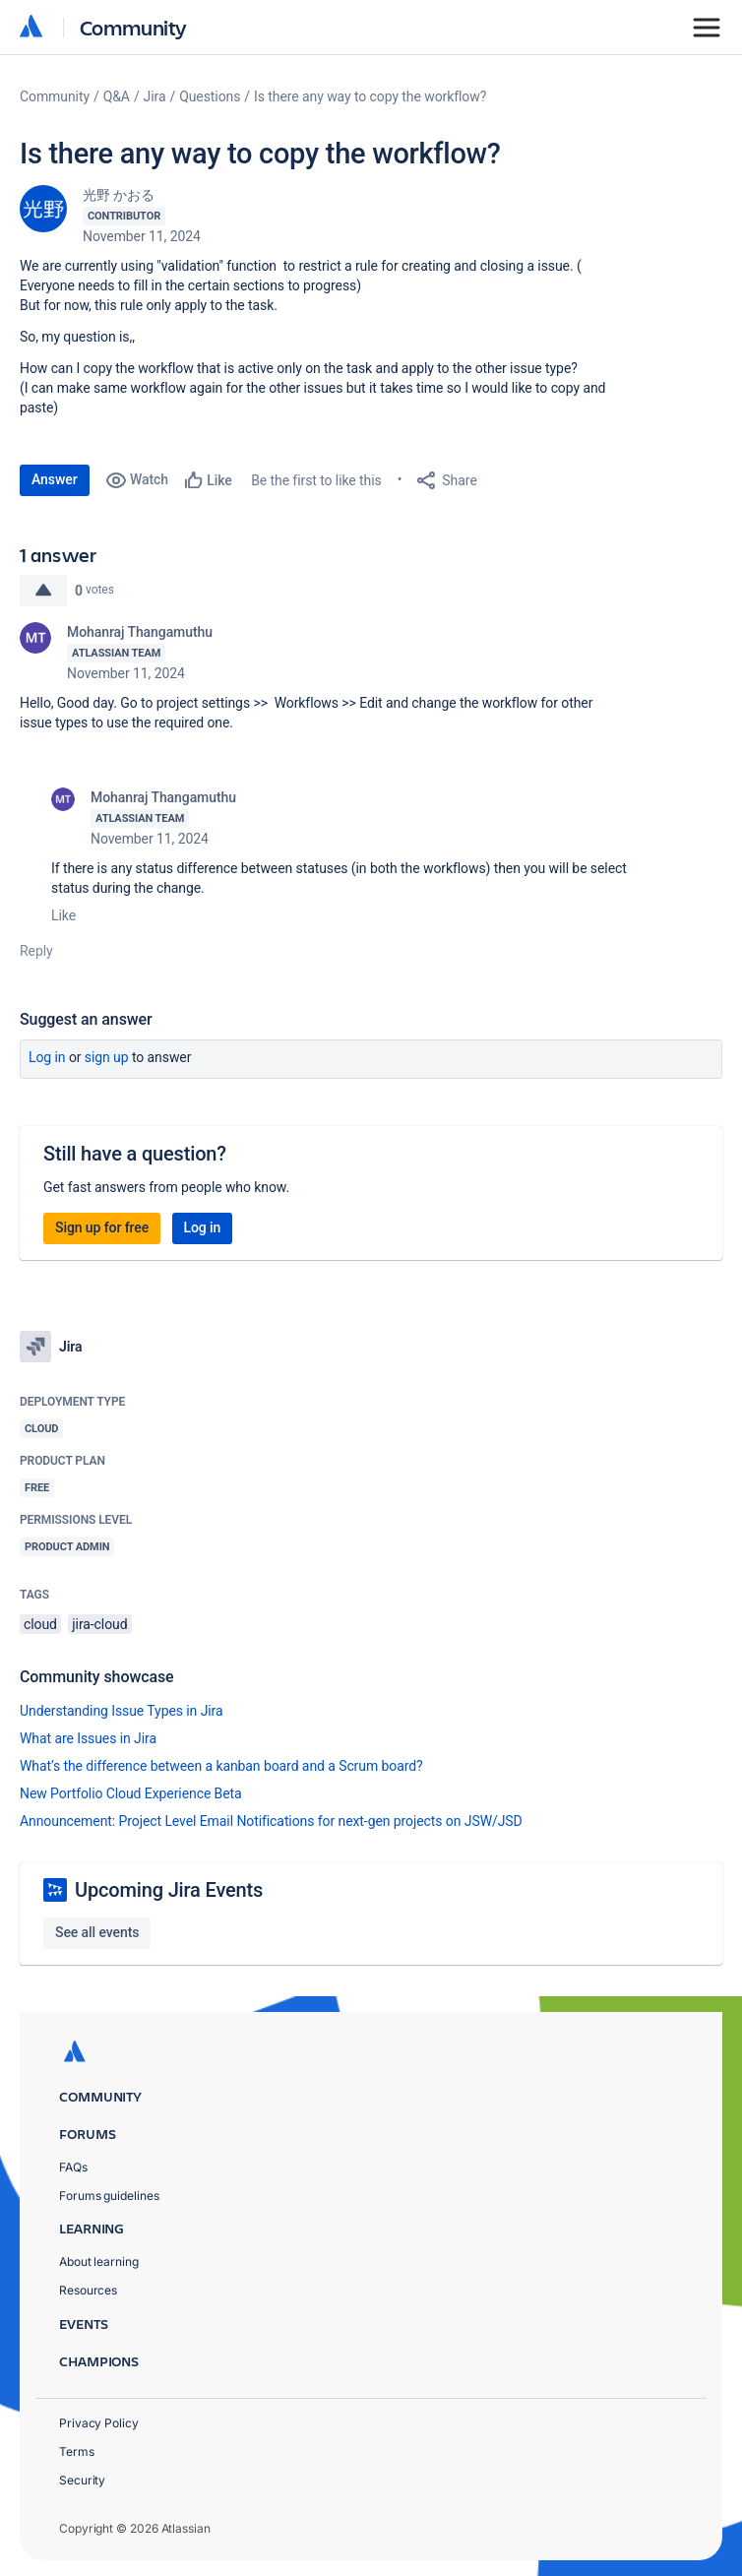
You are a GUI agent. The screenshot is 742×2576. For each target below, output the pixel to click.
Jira (155, 96)
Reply (36, 951)
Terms (76, 2451)
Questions (209, 96)
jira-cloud (99, 1624)
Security (82, 2480)
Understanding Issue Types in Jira (121, 1711)
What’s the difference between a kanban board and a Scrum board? (221, 1766)
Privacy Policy (99, 2423)
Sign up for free (102, 1227)
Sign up (107, 1057)
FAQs (73, 2167)
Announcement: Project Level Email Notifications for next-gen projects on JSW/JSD (271, 1821)
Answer (54, 479)
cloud (40, 1624)
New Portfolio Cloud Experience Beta (131, 1793)
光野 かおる (119, 195)
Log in (47, 1057)
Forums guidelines (109, 2195)
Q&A (116, 96)
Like (63, 915)
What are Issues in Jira (88, 1738)
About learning (99, 2261)
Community (133, 27)
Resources (88, 2290)
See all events (97, 1932)
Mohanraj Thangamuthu (140, 632)
